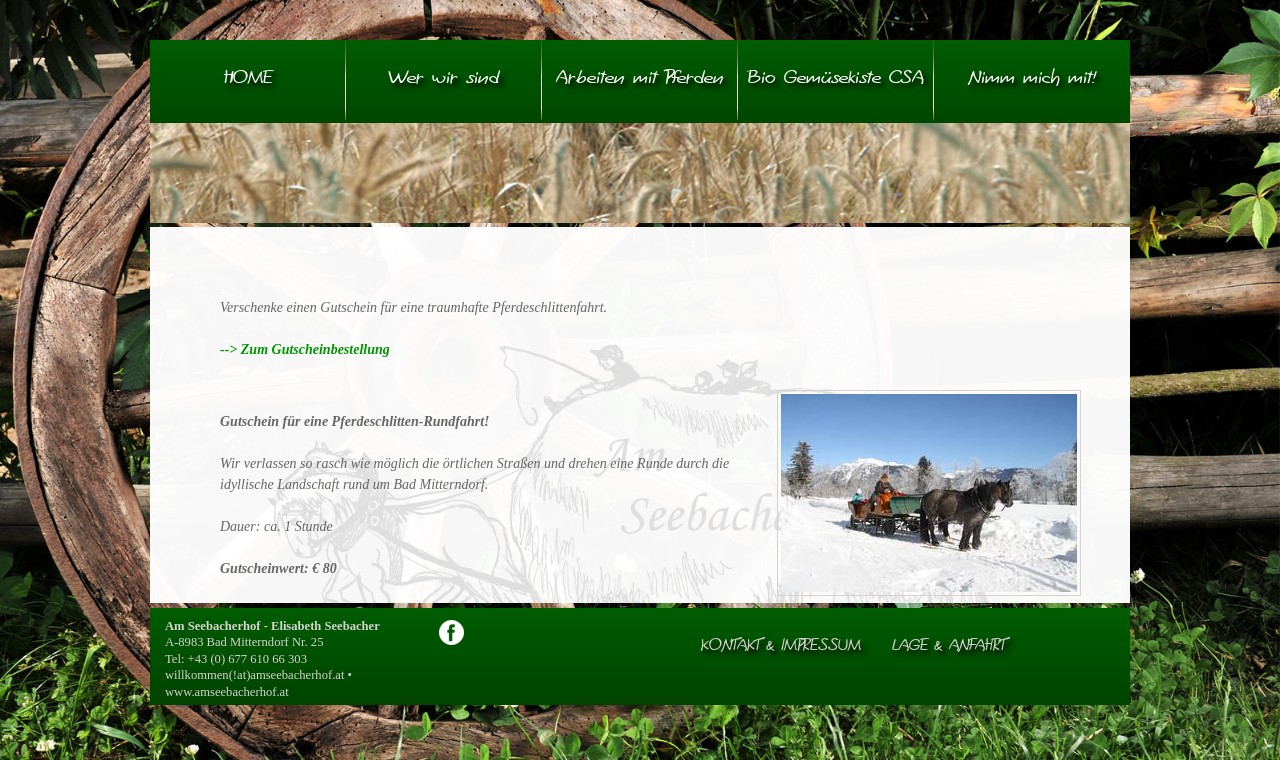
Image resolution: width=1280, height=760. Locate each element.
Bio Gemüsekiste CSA (836, 79)
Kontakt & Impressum (781, 646)
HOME (248, 79)
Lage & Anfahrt (948, 646)
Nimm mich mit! (1032, 79)
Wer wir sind (444, 79)
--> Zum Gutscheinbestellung (306, 349)
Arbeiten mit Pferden (640, 79)
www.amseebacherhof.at (227, 692)
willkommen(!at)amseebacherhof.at (254, 675)
